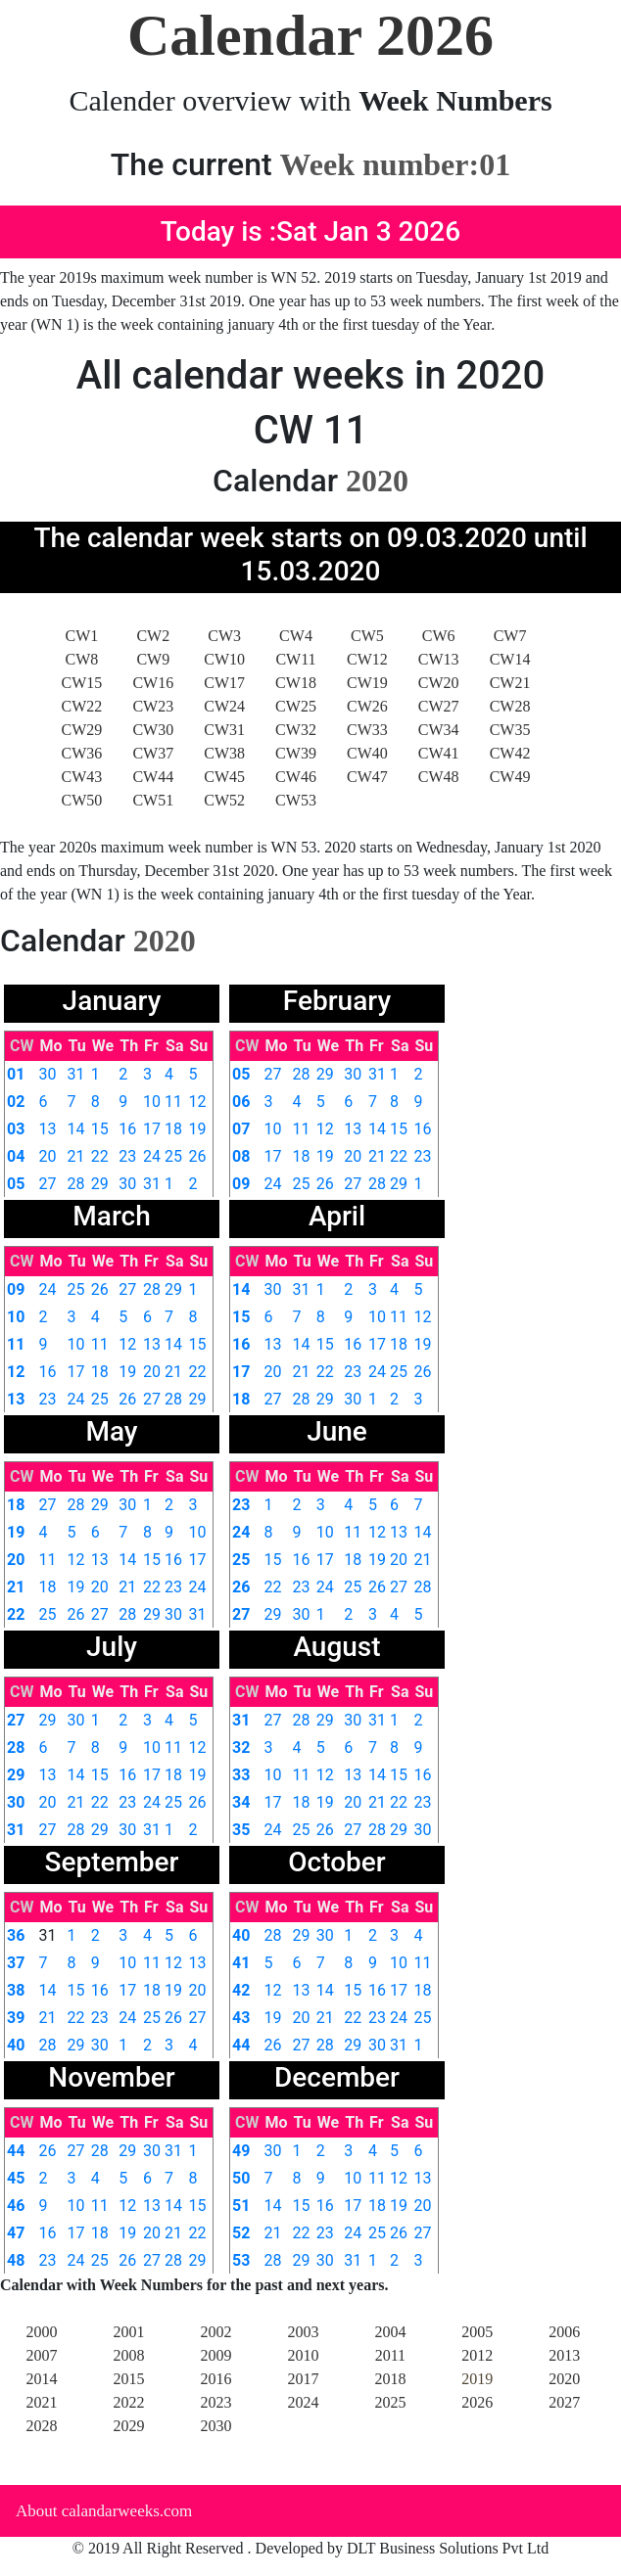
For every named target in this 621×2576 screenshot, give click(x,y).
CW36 (82, 753)
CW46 (295, 776)
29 (100, 1183)
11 (173, 1101)
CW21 (510, 682)
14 (76, 1129)
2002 (215, 2331)
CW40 (367, 753)
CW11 (295, 659)
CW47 (367, 776)
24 (152, 1156)
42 (241, 1990)
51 (241, 2205)
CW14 (510, 659)
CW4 (295, 635)
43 (241, 2017)
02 (15, 1101)
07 (241, 1129)
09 (241, 1183)
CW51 (152, 800)
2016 (215, 2378)
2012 (477, 2355)
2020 (564, 2378)
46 (15, 2205)
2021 (42, 2402)
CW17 (224, 682)
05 (15, 1183)
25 (173, 1156)
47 (15, 2233)
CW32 (295, 729)
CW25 (295, 706)
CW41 (438, 753)
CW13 (438, 659)
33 (241, 1775)
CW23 (152, 706)
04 (15, 1156)
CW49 (510, 776)
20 (47, 1156)
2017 (302, 2378)
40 (15, 2045)
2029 (128, 2425)
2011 (390, 2355)
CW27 (438, 706)
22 (100, 1156)
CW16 (152, 682)
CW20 (438, 682)
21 (76, 1156)
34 (241, 1802)
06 (241, 1101)
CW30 (152, 729)
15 (100, 1129)
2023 (215, 2402)
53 (241, 2260)
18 (173, 1129)
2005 (477, 2331)
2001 (128, 2331)
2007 (42, 2355)
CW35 (510, 729)
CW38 (224, 753)
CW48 (438, 776)
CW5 (367, 635)
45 (15, 2178)
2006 (564, 2331)
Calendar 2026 (310, 35)
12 (198, 1101)
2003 (302, 2331)
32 (241, 1747)
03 (15, 1129)
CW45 (224, 776)
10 (152, 1101)
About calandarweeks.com (104, 2511)
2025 (390, 2402)
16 (127, 1129)
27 (47, 1183)
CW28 (510, 706)
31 (76, 1074)
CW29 (82, 729)
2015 (128, 2378)
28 (76, 1183)
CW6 (438, 635)
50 (241, 2178)
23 (127, 1156)
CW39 (295, 753)
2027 (564, 2402)
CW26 (367, 706)
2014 (42, 2378)
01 (15, 1074)
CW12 (367, 659)
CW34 (438, 729)
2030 (215, 2425)
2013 (564, 2355)
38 (15, 1990)
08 (241, 1156)
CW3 (224, 635)
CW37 (152, 753)
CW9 (152, 659)
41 (241, 1963)
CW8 (82, 659)
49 (241, 2150)
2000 (42, 2331)
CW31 (224, 729)
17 (152, 1129)
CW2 (152, 635)
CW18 (295, 682)
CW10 (224, 659)
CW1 (82, 635)
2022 (128, 2402)
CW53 (295, 800)
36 (15, 1935)
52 (241, 2233)
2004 (390, 2331)
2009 (215, 2355)
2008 (128, 2355)
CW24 (224, 706)
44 (241, 2045)
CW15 (82, 682)
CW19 (367, 682)
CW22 (82, 706)
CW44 (152, 776)
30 (47, 1074)
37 (15, 1963)
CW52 (224, 800)
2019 (477, 2378)
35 (241, 1829)
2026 (477, 2402)
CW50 (82, 800)
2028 (42, 2425)
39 (15, 2017)
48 (15, 2260)
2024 (302, 2402)
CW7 (510, 635)
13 (47, 1129)
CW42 (510, 753)
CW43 (82, 776)
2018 (390, 2378)
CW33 (367, 729)
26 (198, 1156)
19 (198, 1129)
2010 (302, 2355)
